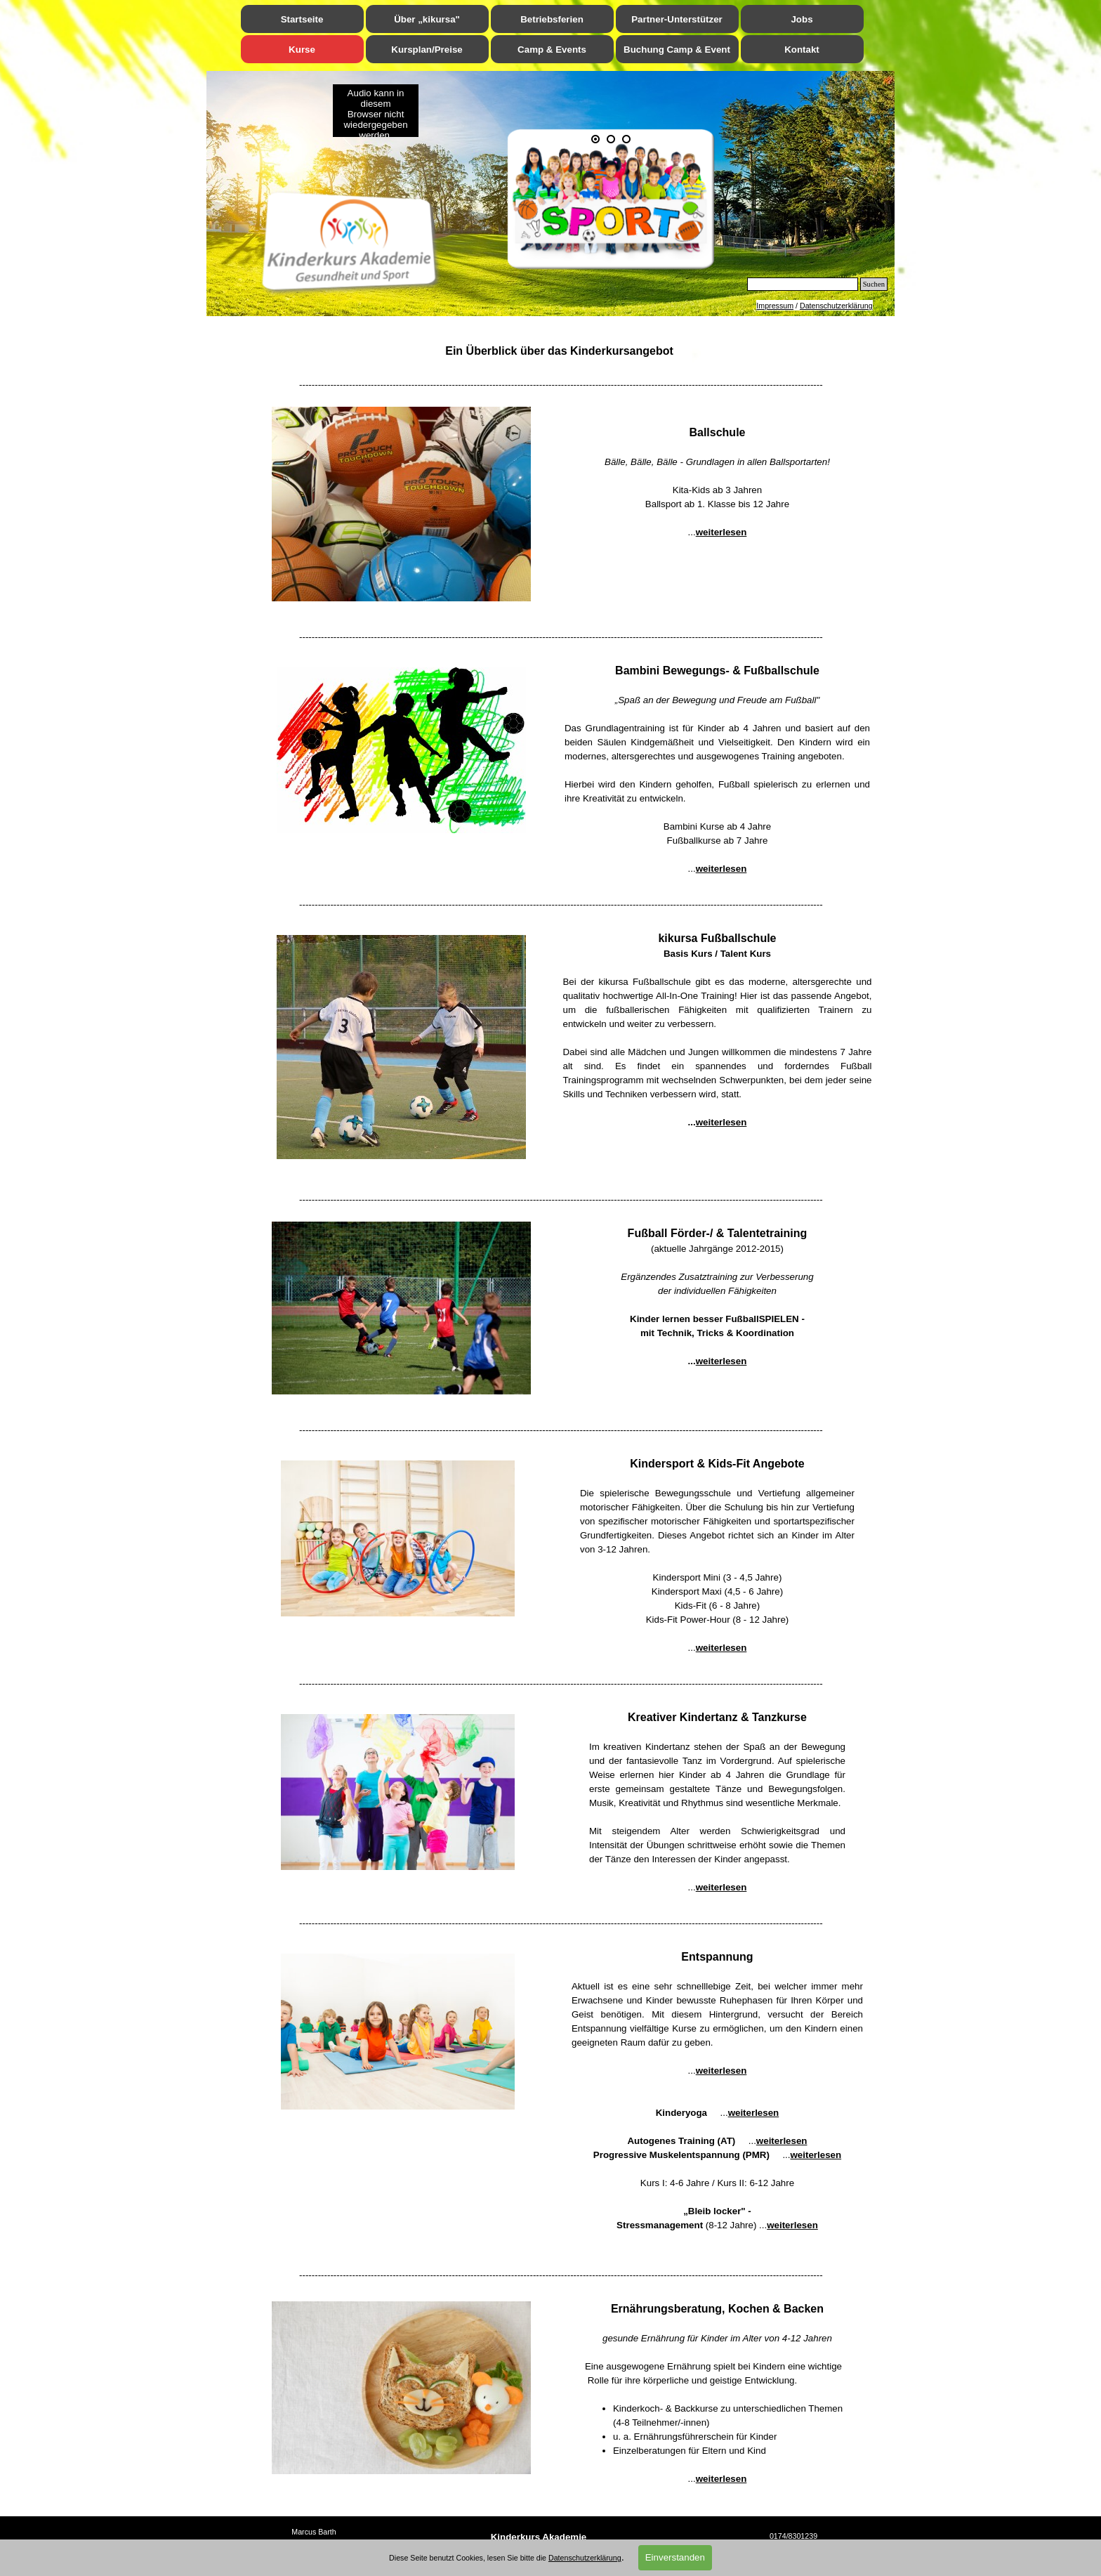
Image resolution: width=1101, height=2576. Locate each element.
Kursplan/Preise (426, 49)
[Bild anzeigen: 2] (611, 139)
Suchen (874, 284)
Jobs (801, 19)
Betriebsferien (552, 19)
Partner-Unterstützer (677, 19)
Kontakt (801, 49)
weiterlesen (721, 532)
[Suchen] (802, 284)
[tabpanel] (814, 306)
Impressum (774, 305)
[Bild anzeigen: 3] (626, 139)
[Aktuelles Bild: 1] (595, 139)
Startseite (302, 19)
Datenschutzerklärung (836, 305)
